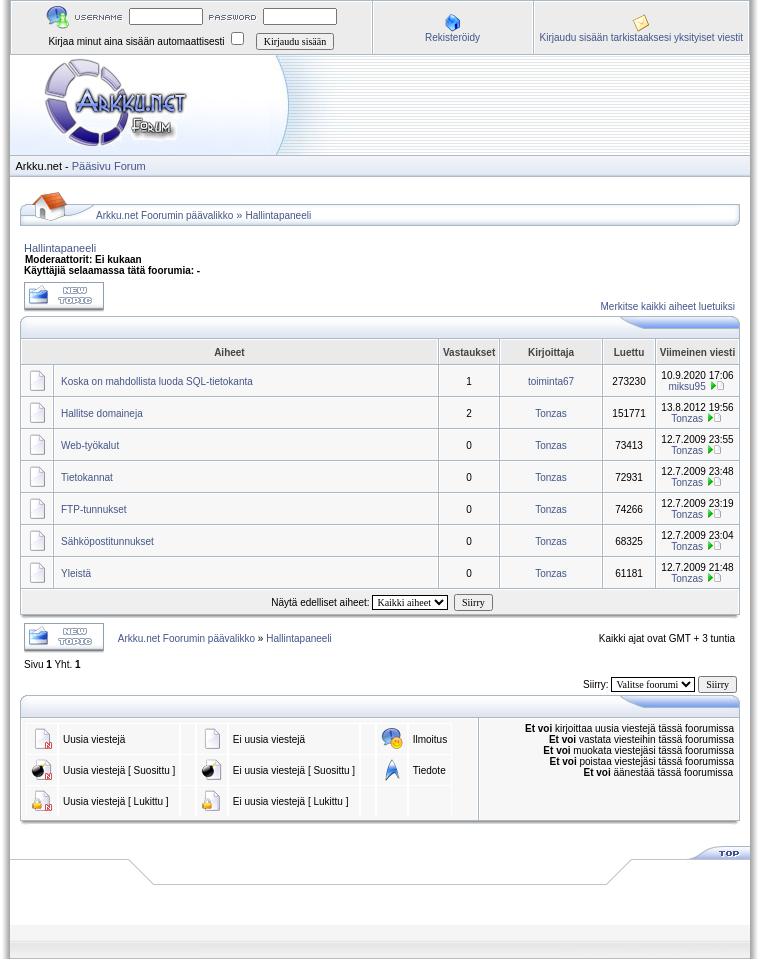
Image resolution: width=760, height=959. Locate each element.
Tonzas (551, 413)
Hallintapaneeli (279, 215)
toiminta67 (551, 381)
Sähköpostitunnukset (107, 541)
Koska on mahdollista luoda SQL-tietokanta (157, 381)
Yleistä (76, 573)
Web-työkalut (90, 445)
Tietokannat (87, 477)
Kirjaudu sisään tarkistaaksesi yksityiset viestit (641, 37)
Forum (130, 166)
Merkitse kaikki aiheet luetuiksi (668, 306)
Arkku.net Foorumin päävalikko (164, 215)
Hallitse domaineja (102, 413)
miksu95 (687, 386)
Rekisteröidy (452, 37)
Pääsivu (91, 166)
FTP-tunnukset (94, 509)
